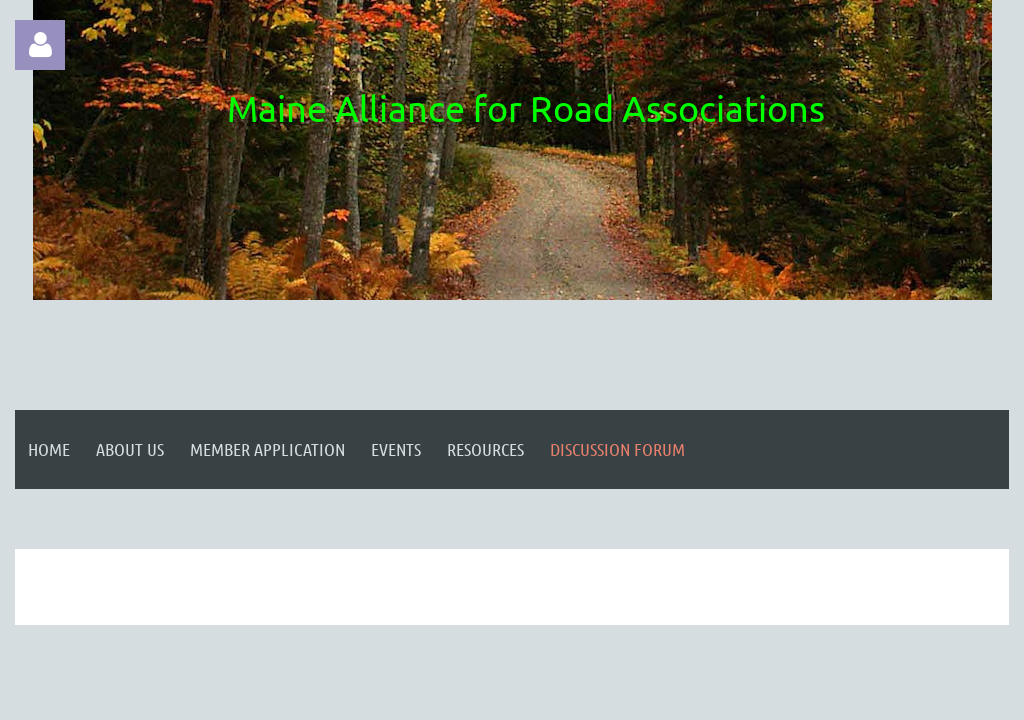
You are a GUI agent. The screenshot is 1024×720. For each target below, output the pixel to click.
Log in (40, 45)
